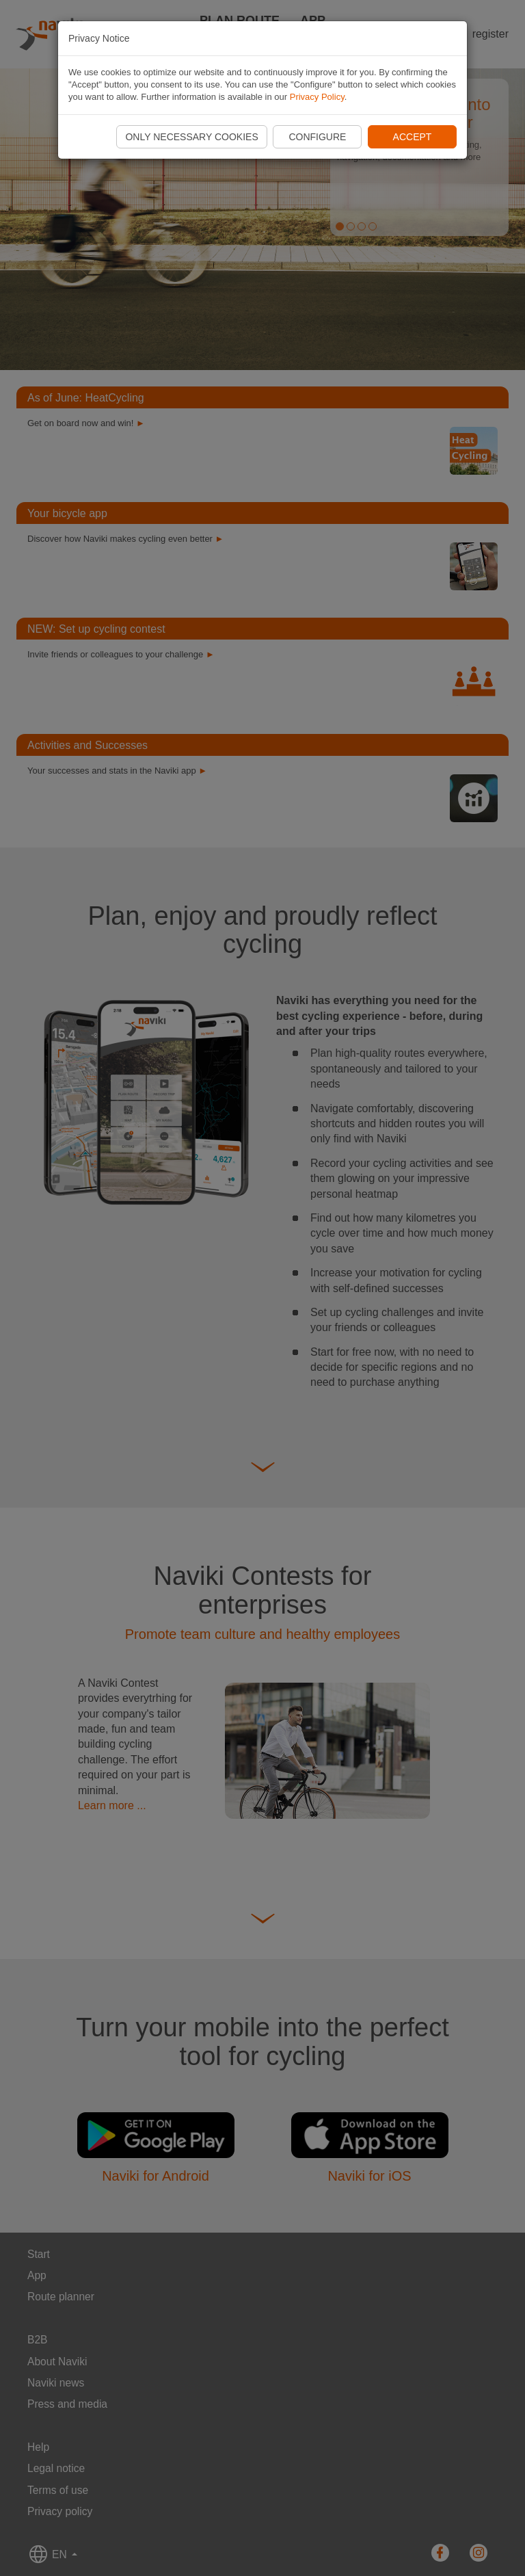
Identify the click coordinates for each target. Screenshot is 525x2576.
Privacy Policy (317, 97)
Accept (412, 136)
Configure (317, 136)
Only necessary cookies (191, 136)
